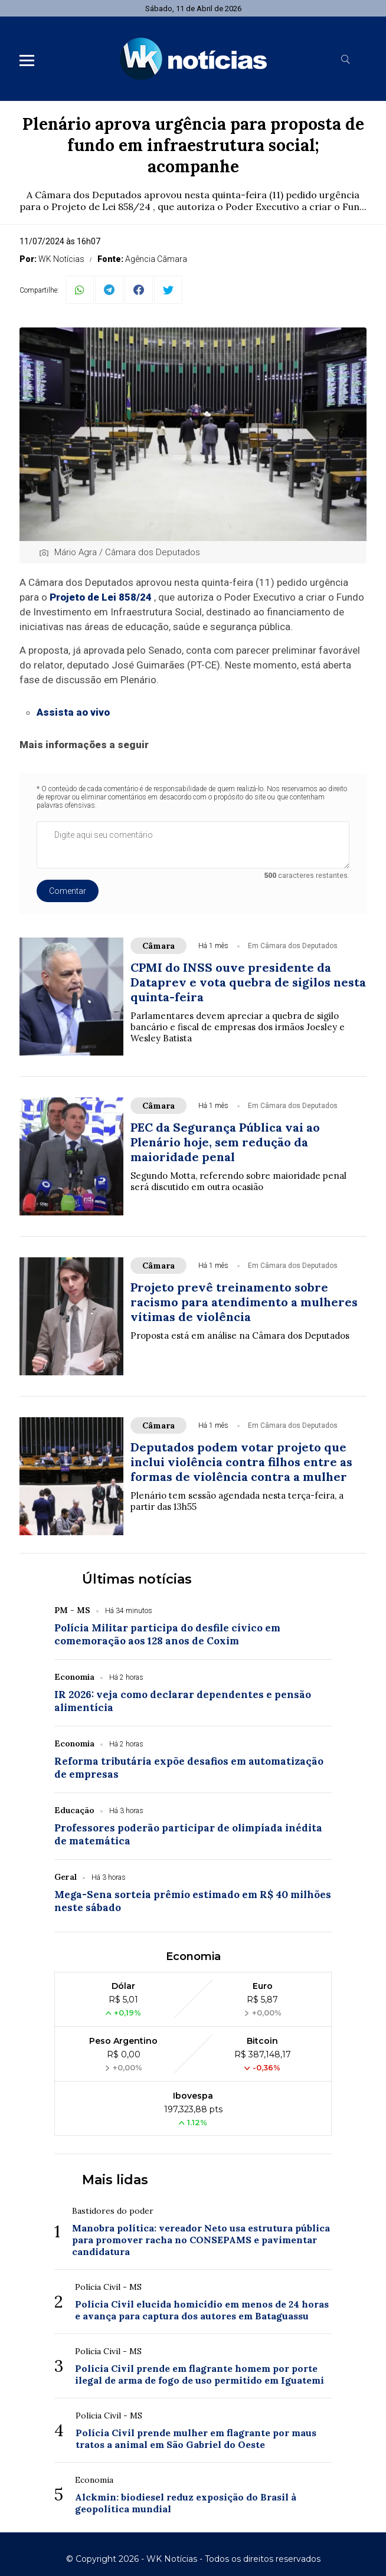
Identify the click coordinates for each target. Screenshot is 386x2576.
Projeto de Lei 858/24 (101, 597)
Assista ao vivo (73, 712)
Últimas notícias (137, 1579)
